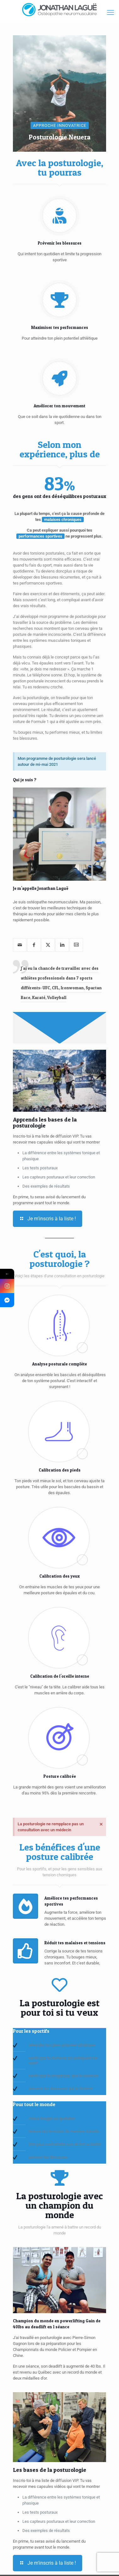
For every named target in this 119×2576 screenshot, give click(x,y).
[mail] (19, 945)
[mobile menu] (110, 12)
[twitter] (48, 945)
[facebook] (34, 945)
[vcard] (76, 945)
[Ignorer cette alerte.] (101, 1824)
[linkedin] (62, 945)
